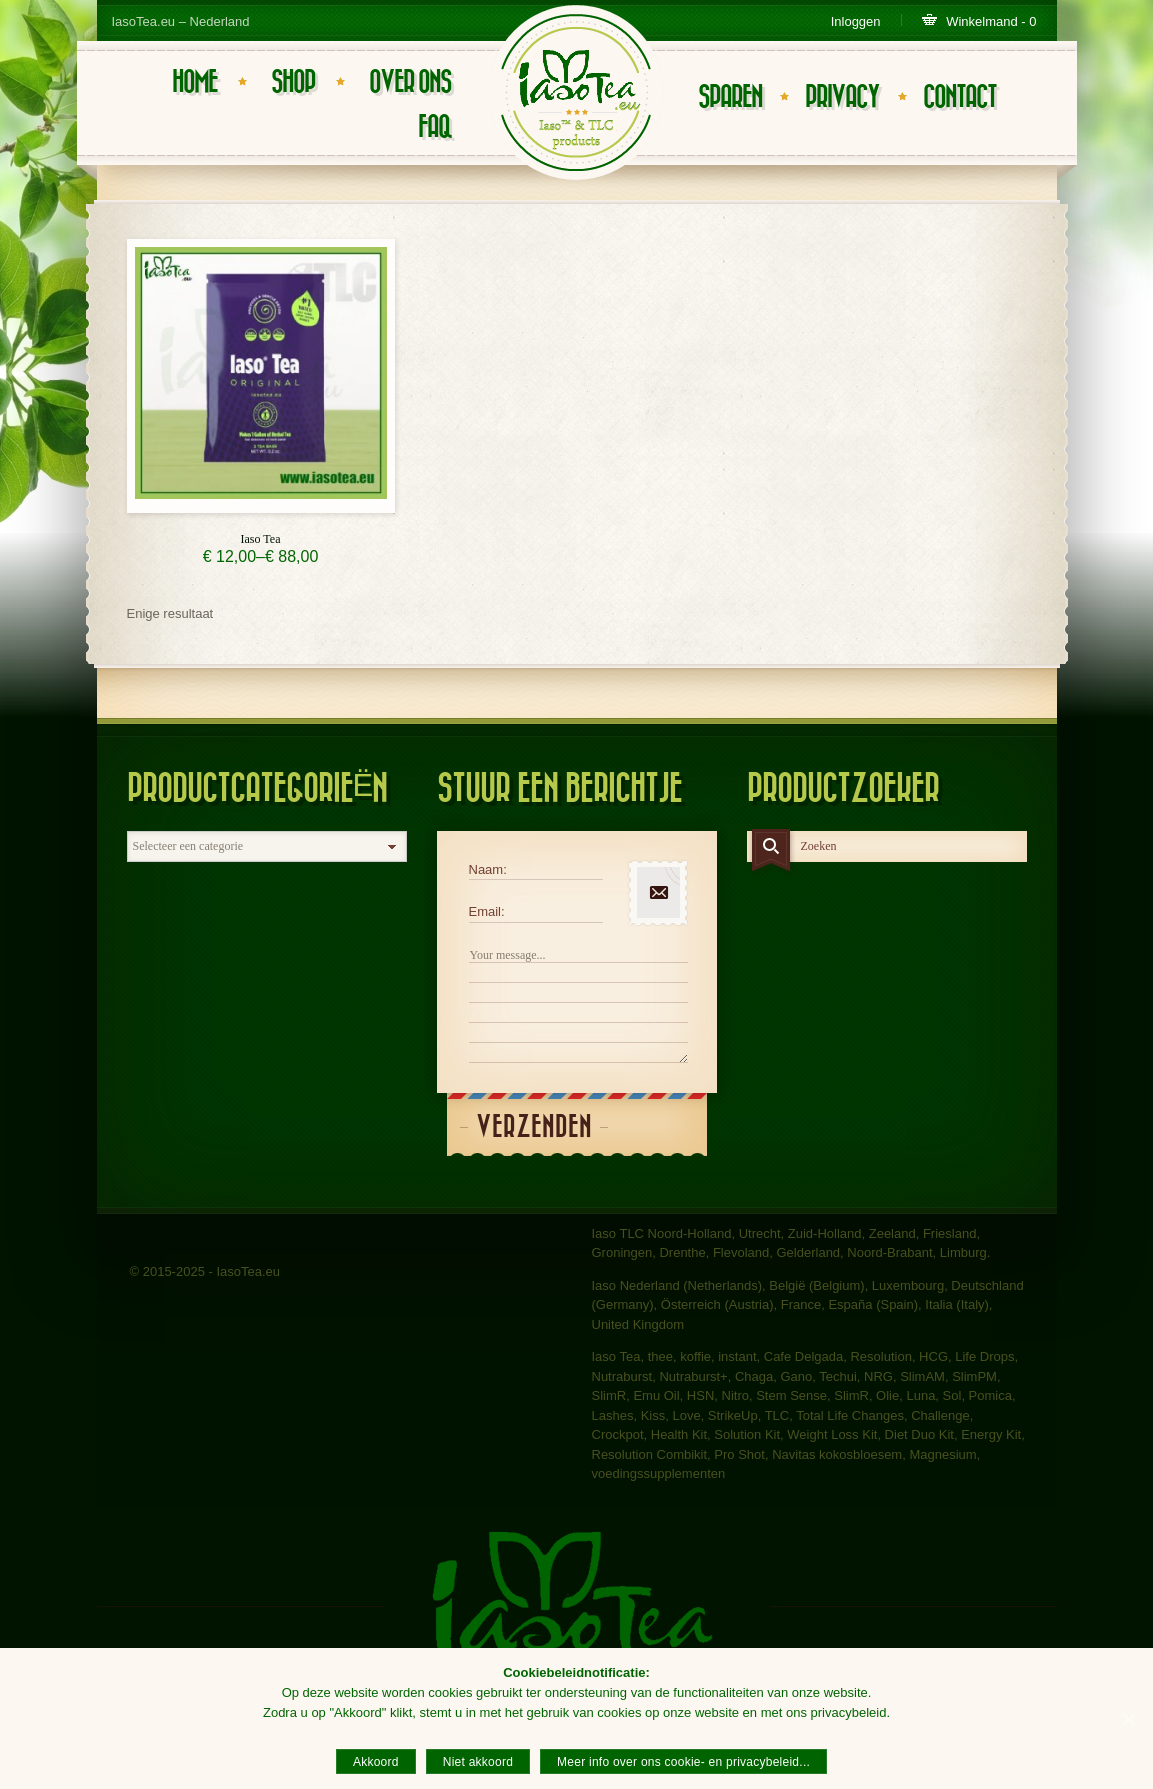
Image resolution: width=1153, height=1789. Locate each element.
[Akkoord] (1128, 1719)
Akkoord (376, 1762)
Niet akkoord (478, 1762)
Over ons (410, 82)
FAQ (434, 127)
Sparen (730, 97)
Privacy (842, 97)
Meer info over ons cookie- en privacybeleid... (683, 1762)
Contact (959, 97)
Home (194, 82)
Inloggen (856, 21)
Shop (293, 82)
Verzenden (534, 1127)
